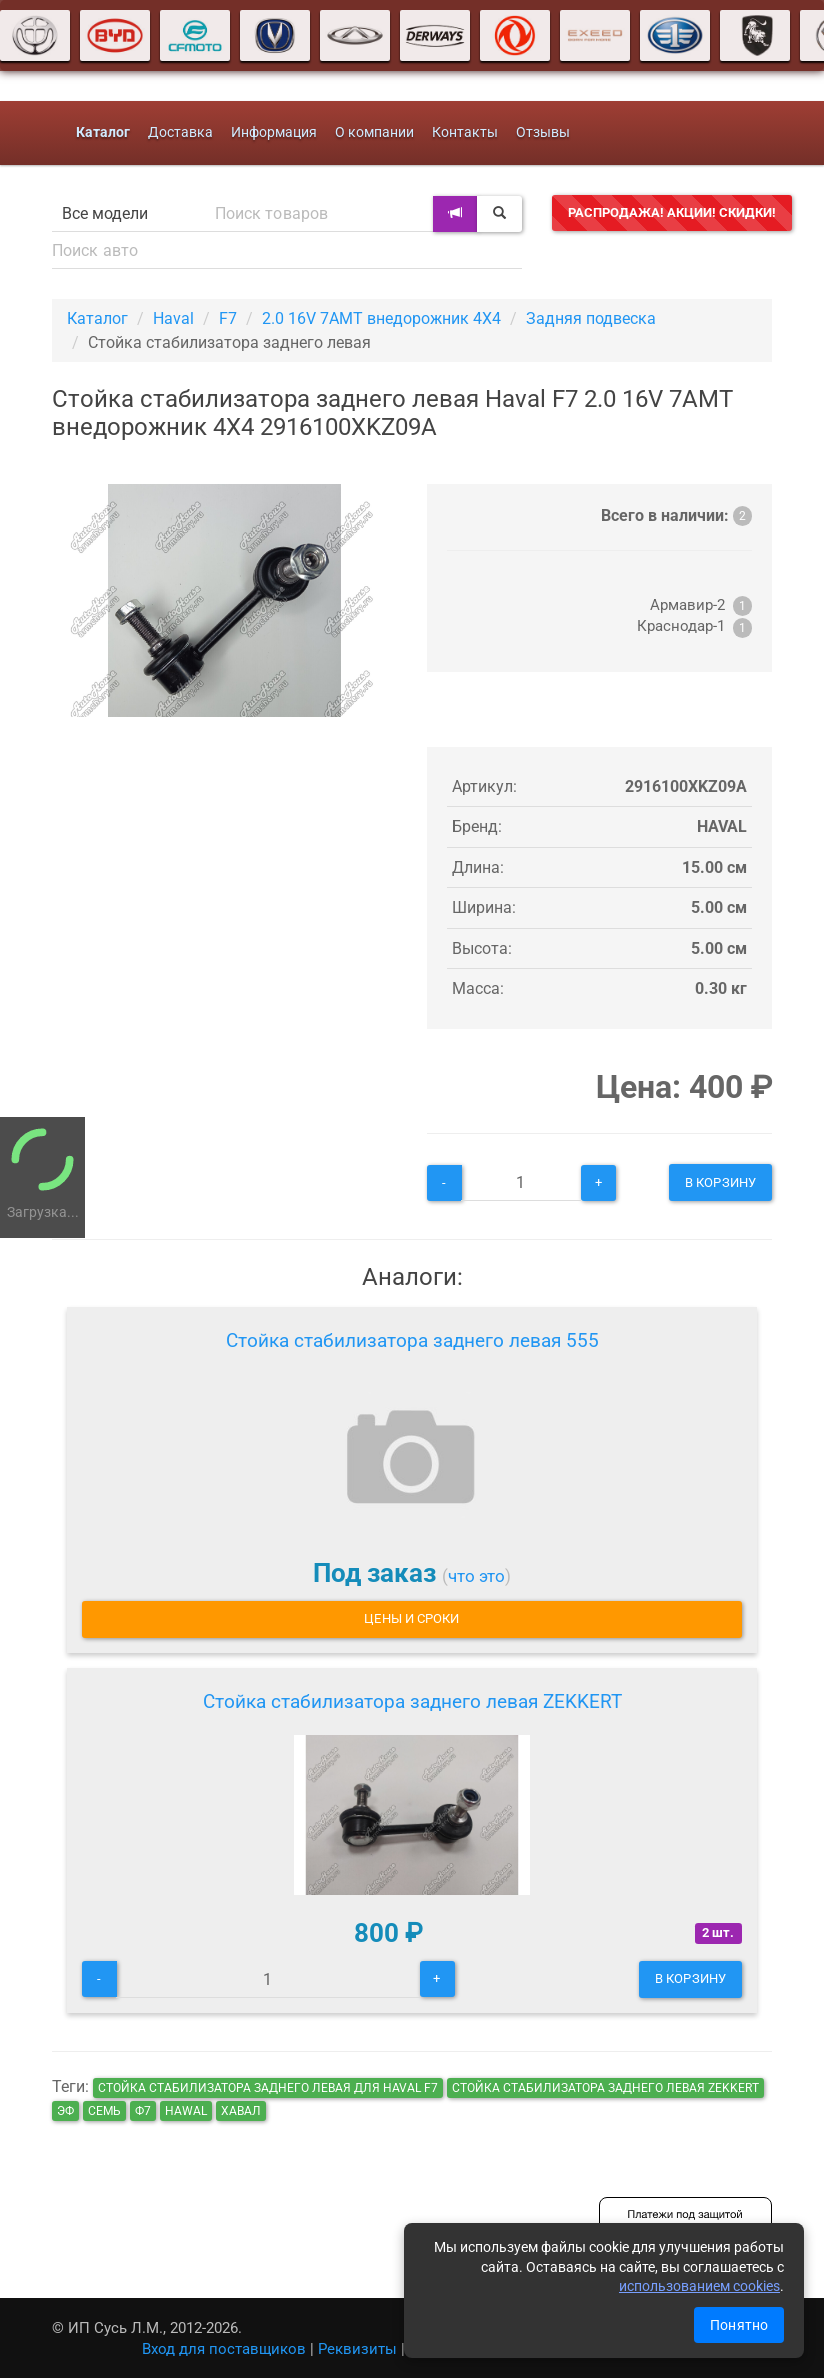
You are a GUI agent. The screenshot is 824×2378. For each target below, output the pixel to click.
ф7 (143, 2111)
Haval (173, 318)
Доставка (180, 132)
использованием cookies (699, 2286)
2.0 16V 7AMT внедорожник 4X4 (381, 318)
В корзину (720, 1182)
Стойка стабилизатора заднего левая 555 (412, 1340)
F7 (228, 318)
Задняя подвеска (591, 318)
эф (65, 2111)
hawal (186, 2111)
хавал (241, 2111)
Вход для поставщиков (224, 2349)
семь (104, 2111)
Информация (274, 132)
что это (476, 1576)
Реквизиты (357, 2349)
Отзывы (543, 132)
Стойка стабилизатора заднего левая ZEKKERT (412, 1701)
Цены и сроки (411, 1618)
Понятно (739, 2325)
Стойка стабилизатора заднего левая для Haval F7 (268, 2088)
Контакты (465, 132)
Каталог (97, 318)
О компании (374, 132)
